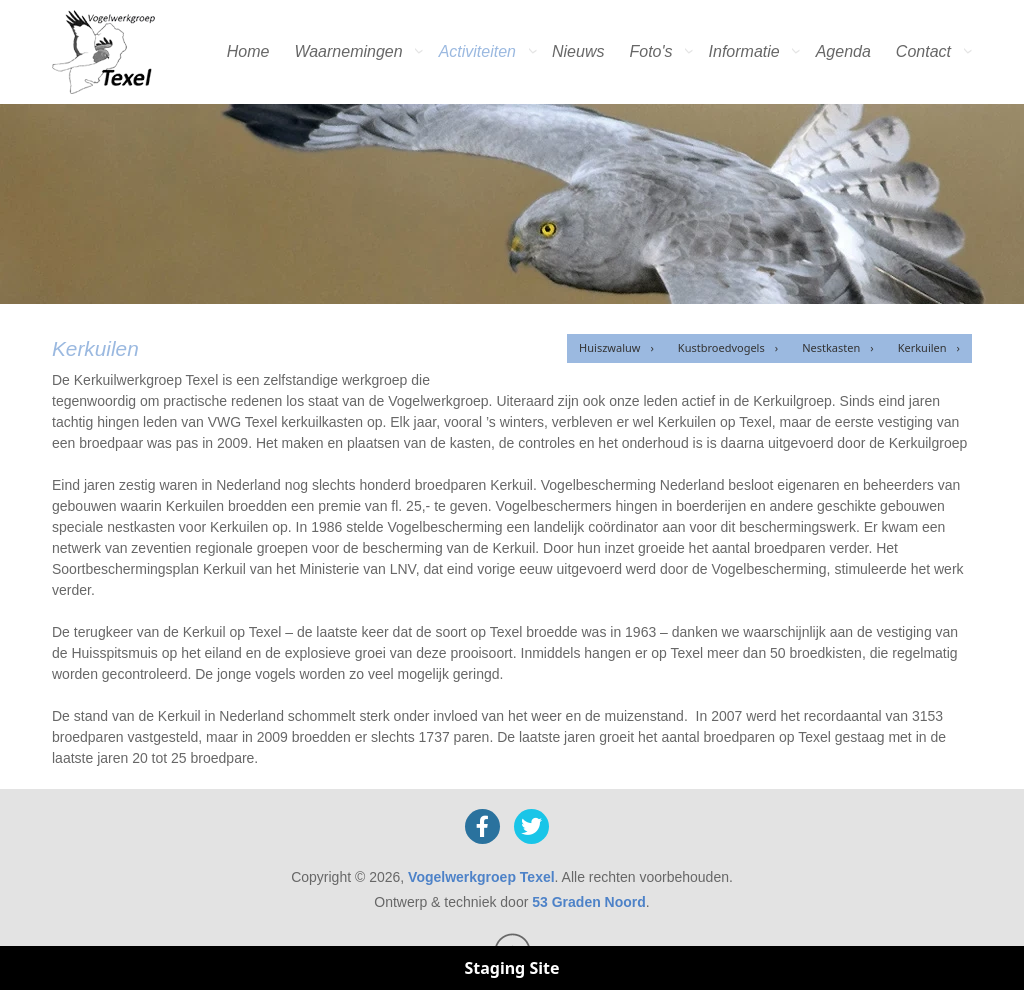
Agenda (843, 51)
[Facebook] (482, 826)
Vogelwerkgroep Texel (481, 877)
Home (248, 51)
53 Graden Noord (589, 902)
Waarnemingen (348, 51)
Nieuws (578, 51)
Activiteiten (477, 51)
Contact (923, 51)
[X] (531, 826)
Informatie (744, 51)
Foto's (650, 51)
